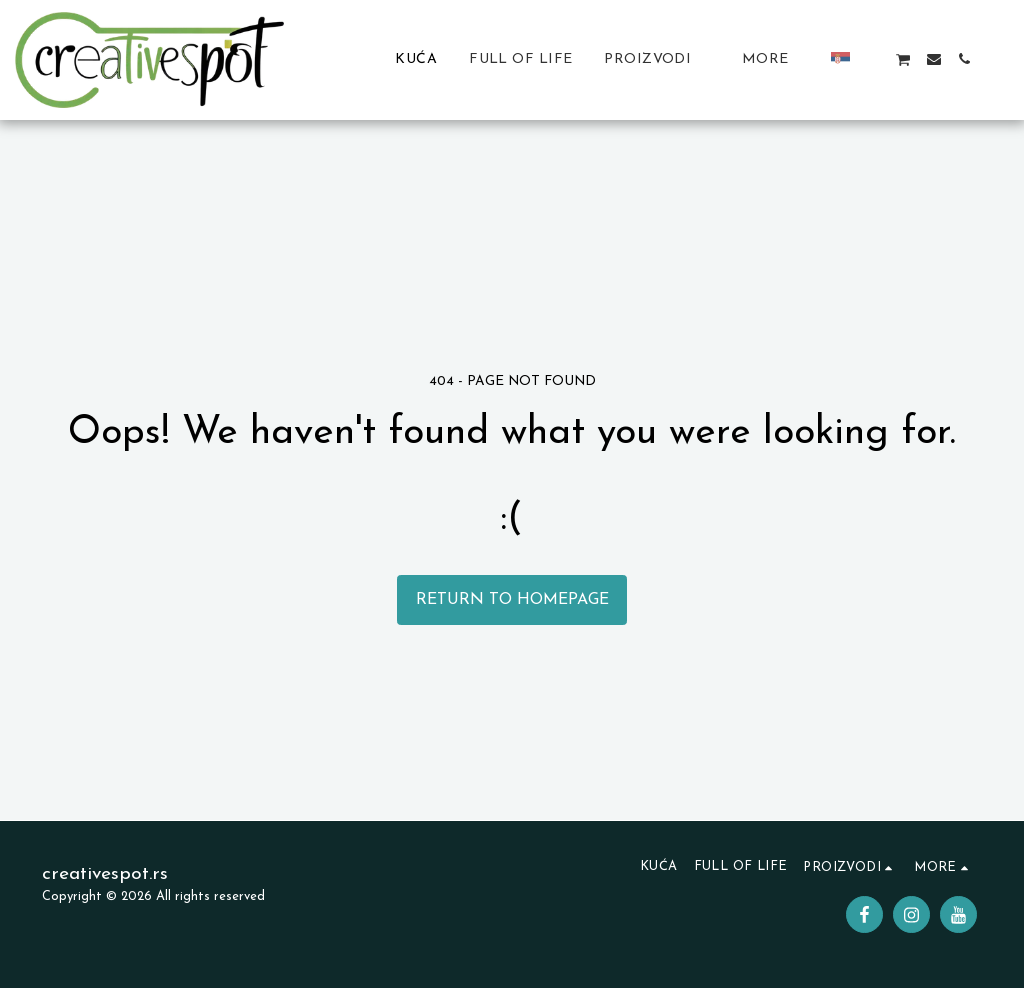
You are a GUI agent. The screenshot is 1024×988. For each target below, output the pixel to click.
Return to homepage (512, 600)
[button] (873, 59)
